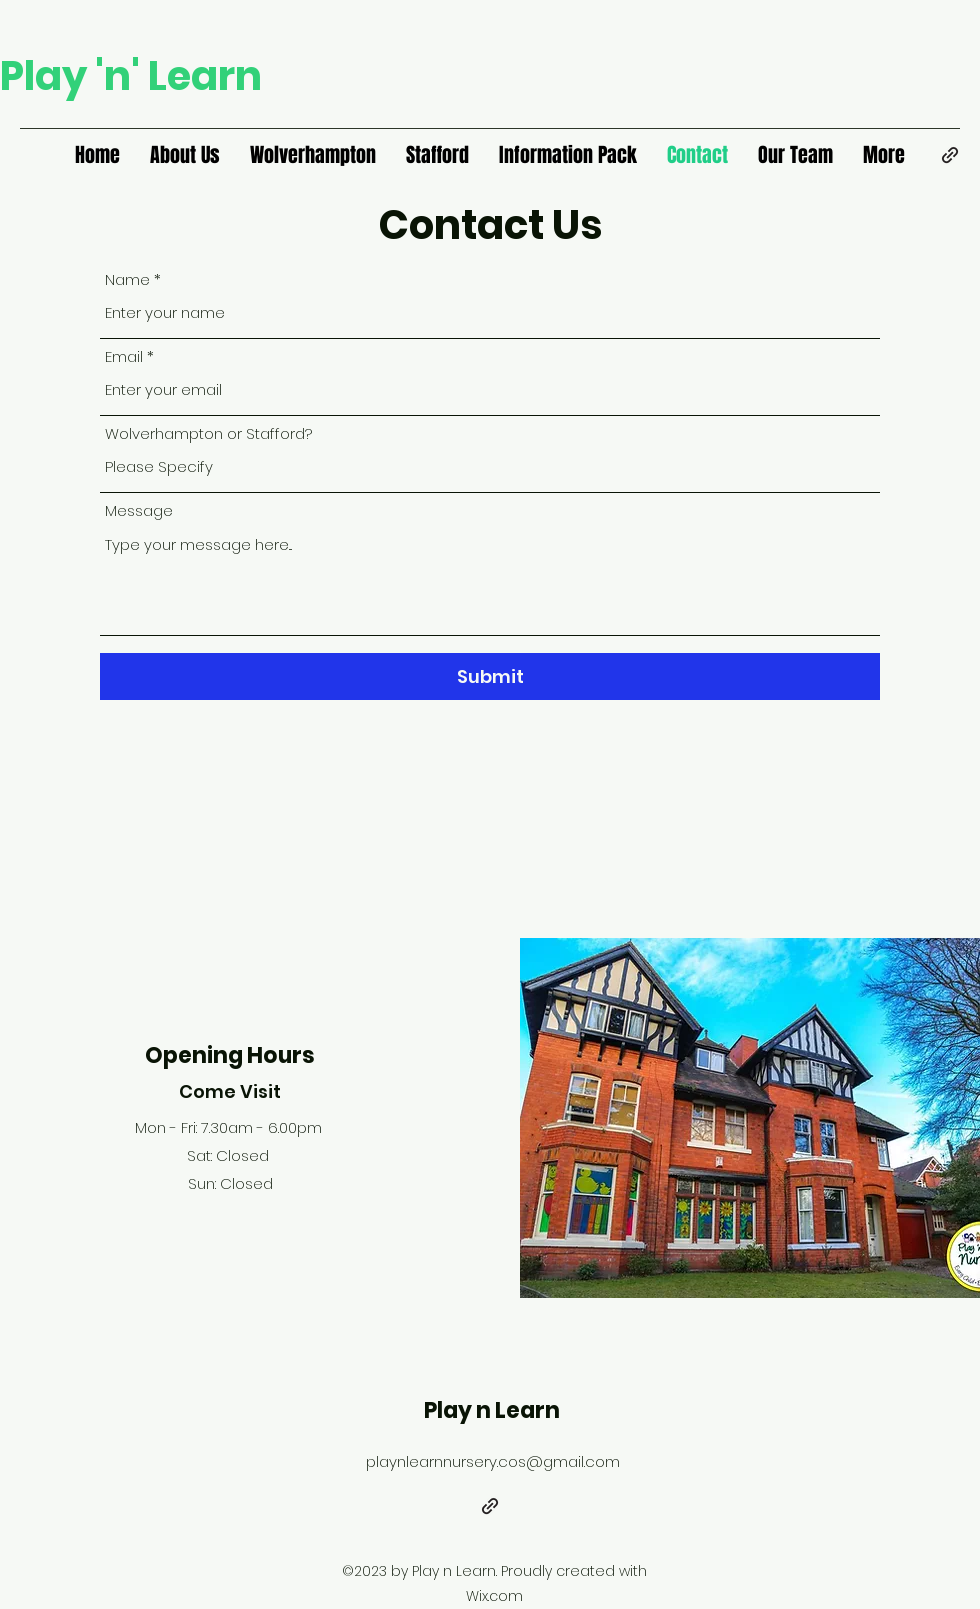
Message (139, 510)
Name (127, 279)
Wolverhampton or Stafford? (208, 433)
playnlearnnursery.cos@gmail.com (493, 1461)
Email (124, 356)
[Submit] (490, 676)
